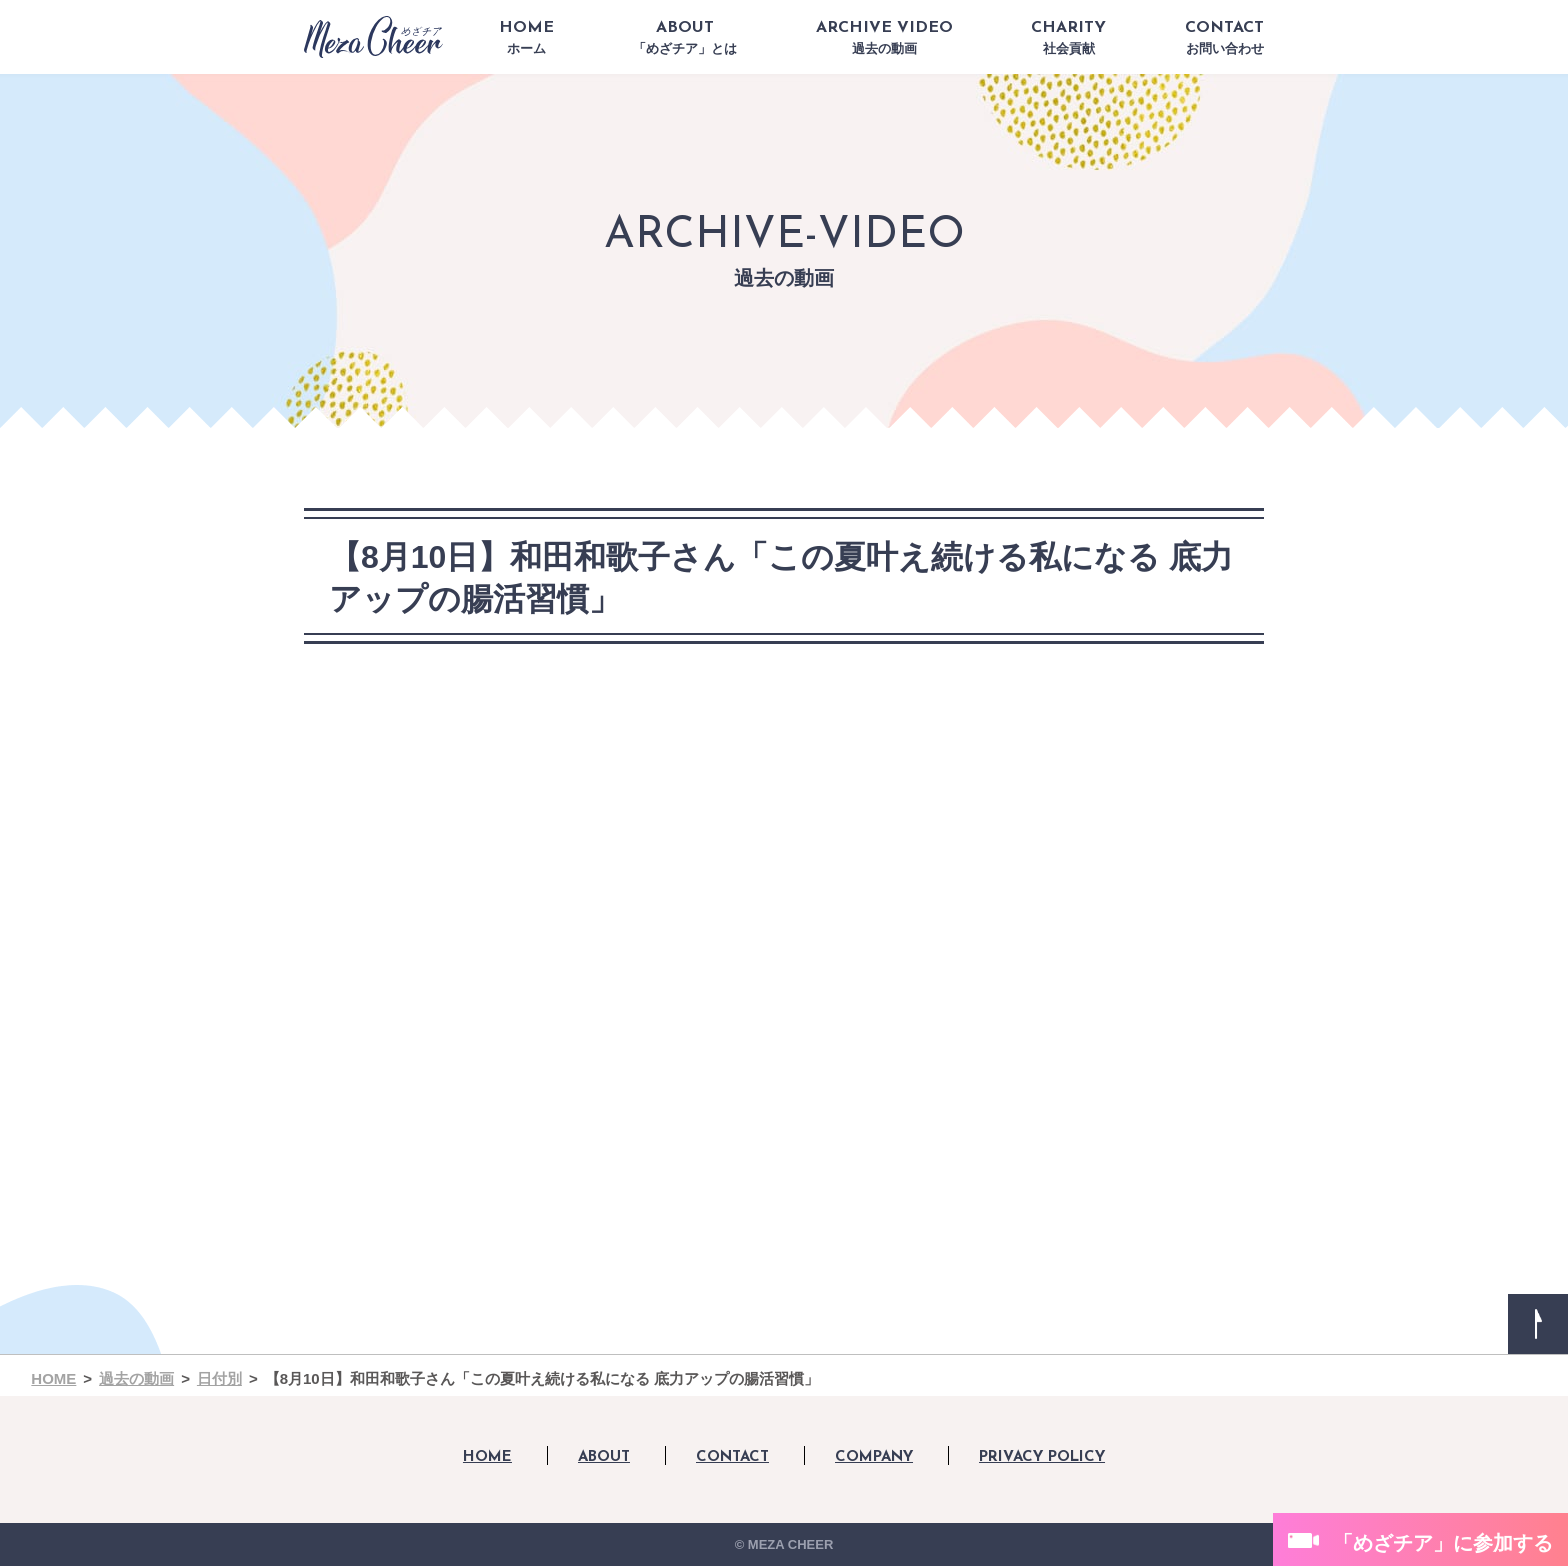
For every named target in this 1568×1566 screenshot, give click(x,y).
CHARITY (1068, 38)
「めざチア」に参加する (1443, 1543)
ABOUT (685, 38)
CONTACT (1224, 38)
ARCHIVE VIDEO (884, 38)
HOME (526, 38)
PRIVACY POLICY (1042, 1457)
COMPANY (874, 1457)
